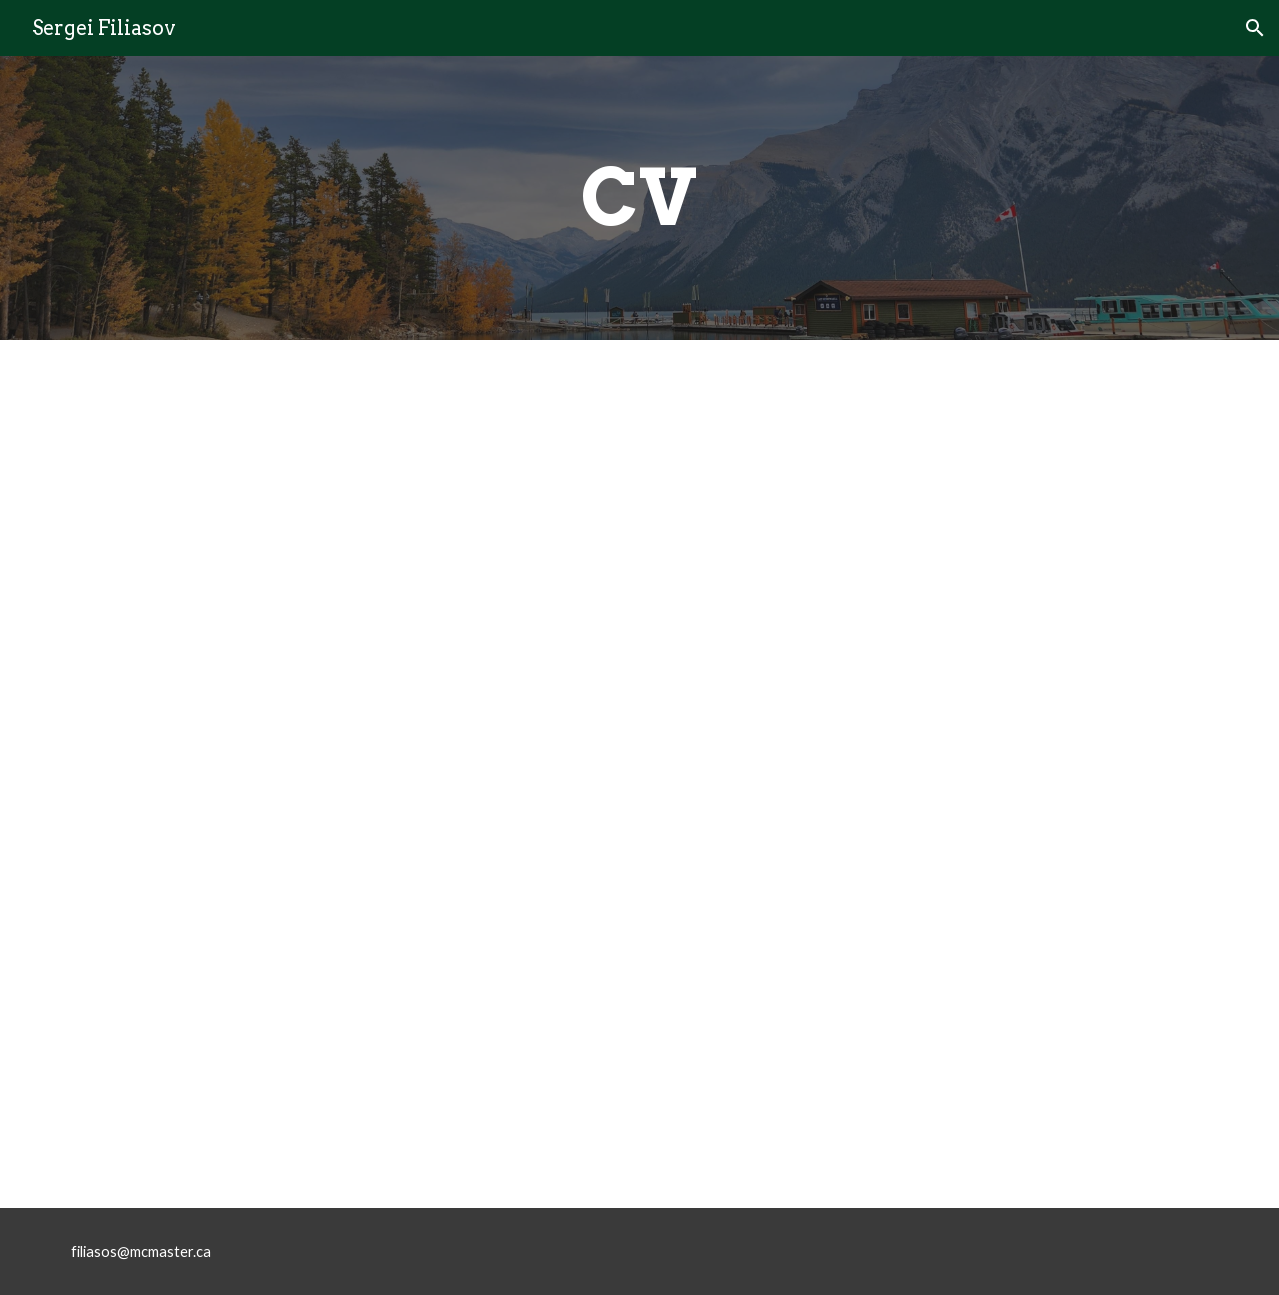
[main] (639, 198)
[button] (1255, 28)
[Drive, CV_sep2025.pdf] (639, 774)
